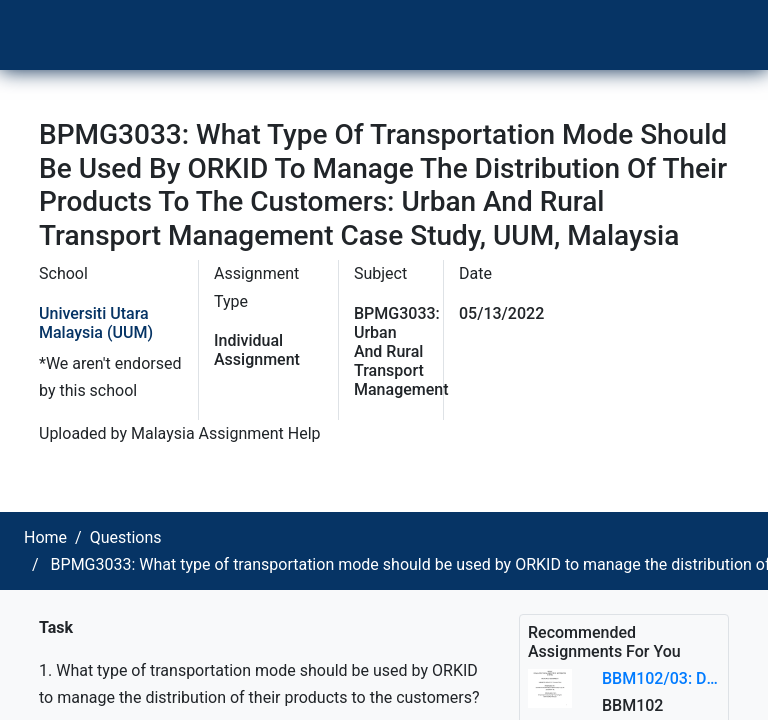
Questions (126, 537)
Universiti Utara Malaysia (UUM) (96, 323)
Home (45, 537)
